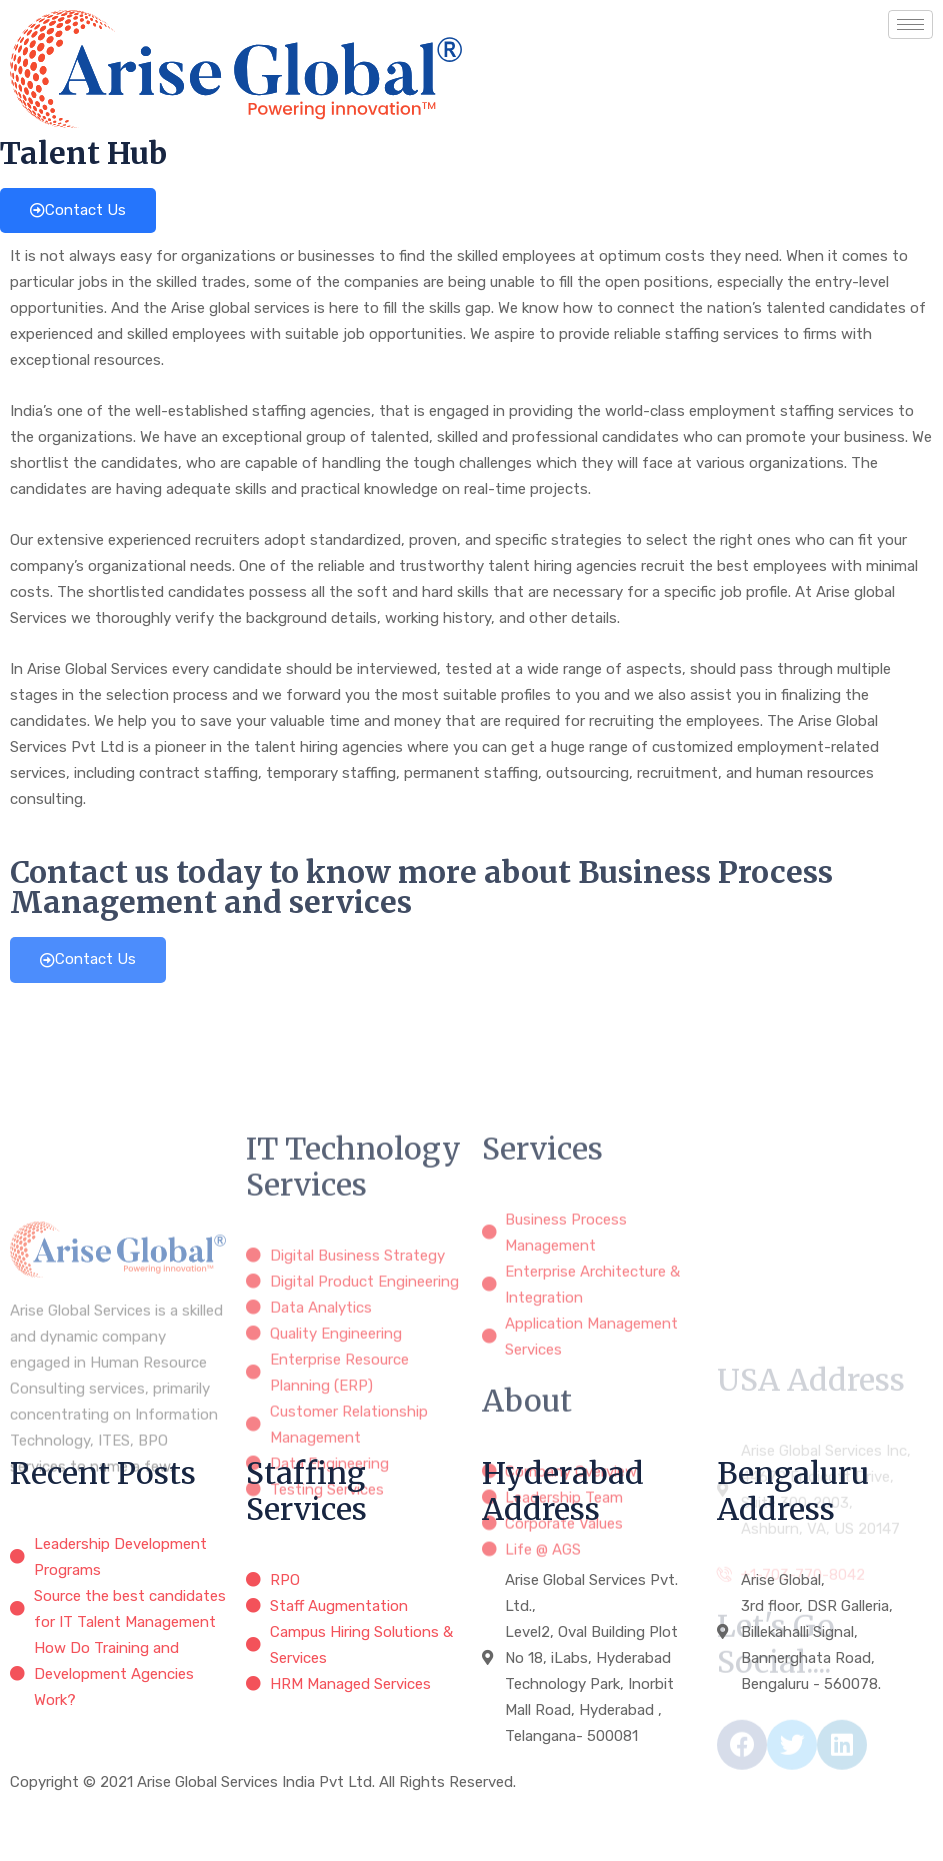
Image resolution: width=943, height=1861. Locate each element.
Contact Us (78, 210)
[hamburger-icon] (910, 24)
